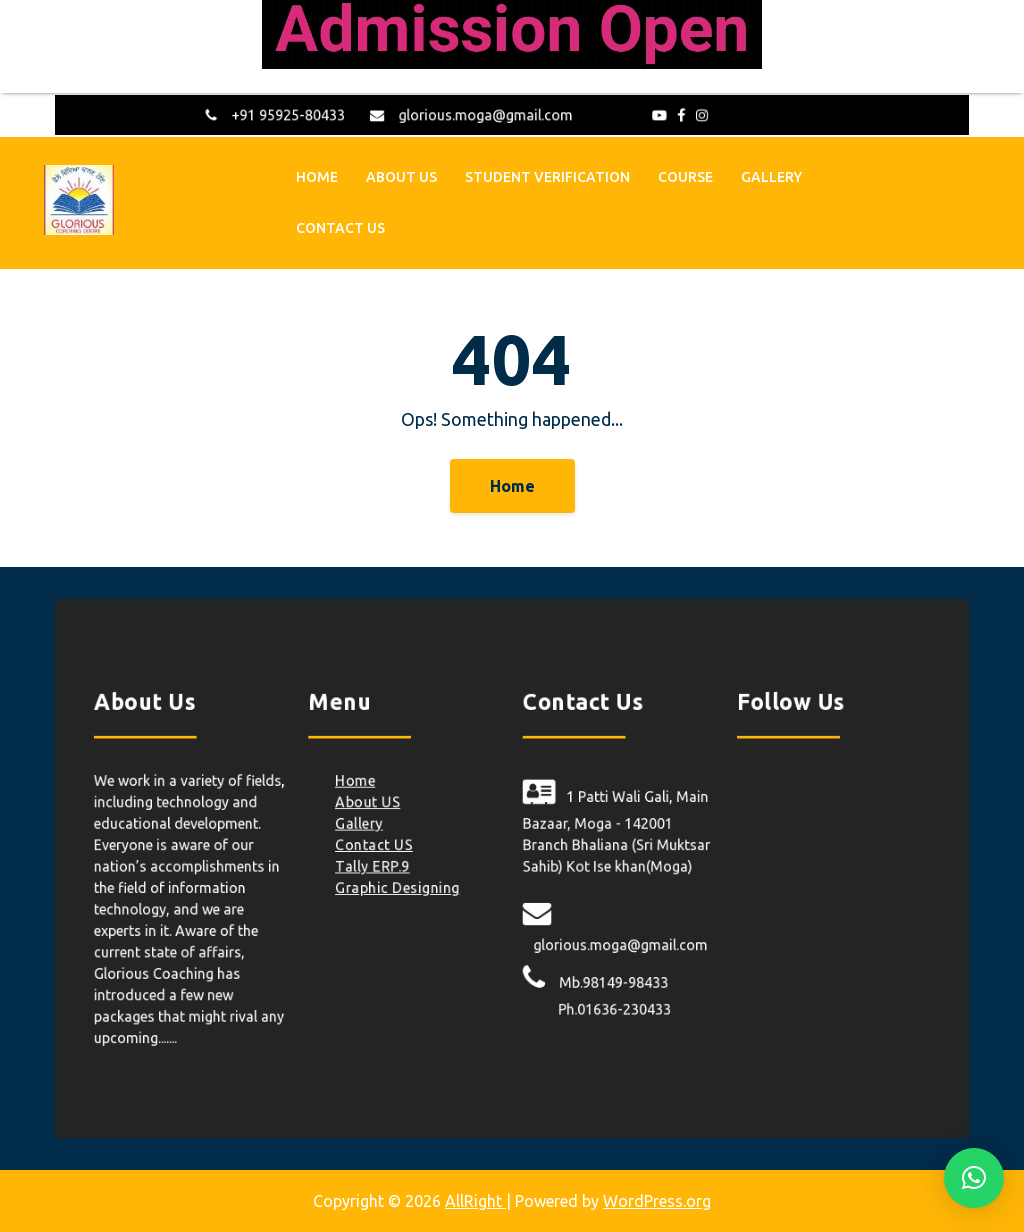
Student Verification (547, 175)
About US (401, 175)
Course (685, 175)
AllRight (475, 1201)
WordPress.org (657, 1201)
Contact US (340, 226)
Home (317, 175)
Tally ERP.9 (386, 866)
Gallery (771, 175)
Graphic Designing (408, 885)
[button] (974, 1178)
